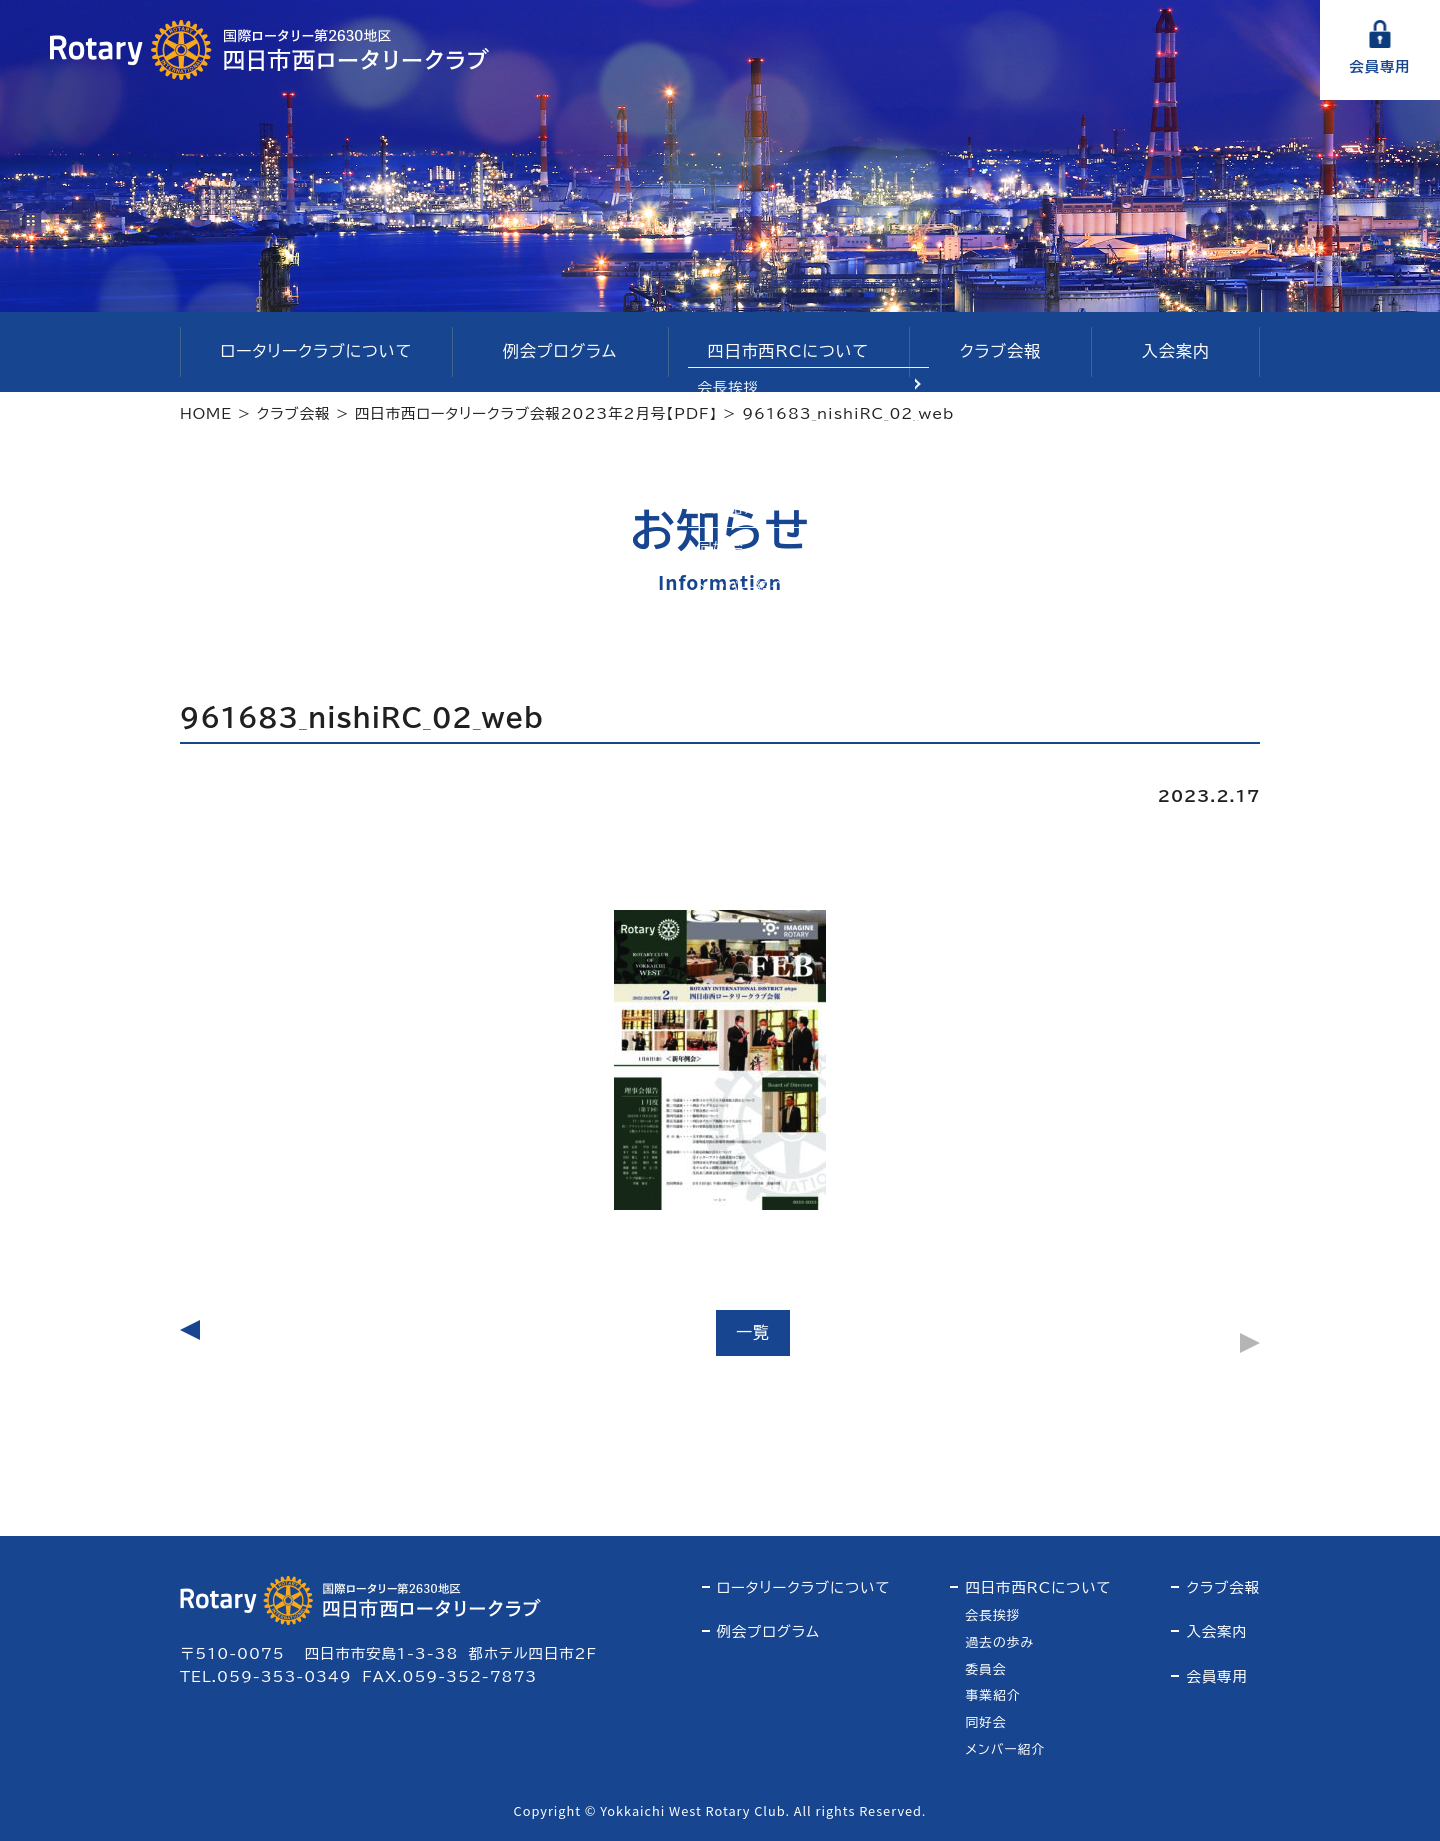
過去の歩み (999, 1642)
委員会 (985, 1669)
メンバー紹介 (1005, 1749)
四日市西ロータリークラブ (270, 50)
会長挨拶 (992, 1615)
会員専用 (1379, 66)
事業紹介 (992, 1695)
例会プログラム (560, 351)
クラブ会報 (1000, 351)
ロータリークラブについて (316, 351)
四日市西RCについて (788, 351)
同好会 (985, 1722)
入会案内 (1176, 351)
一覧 (753, 1332)
